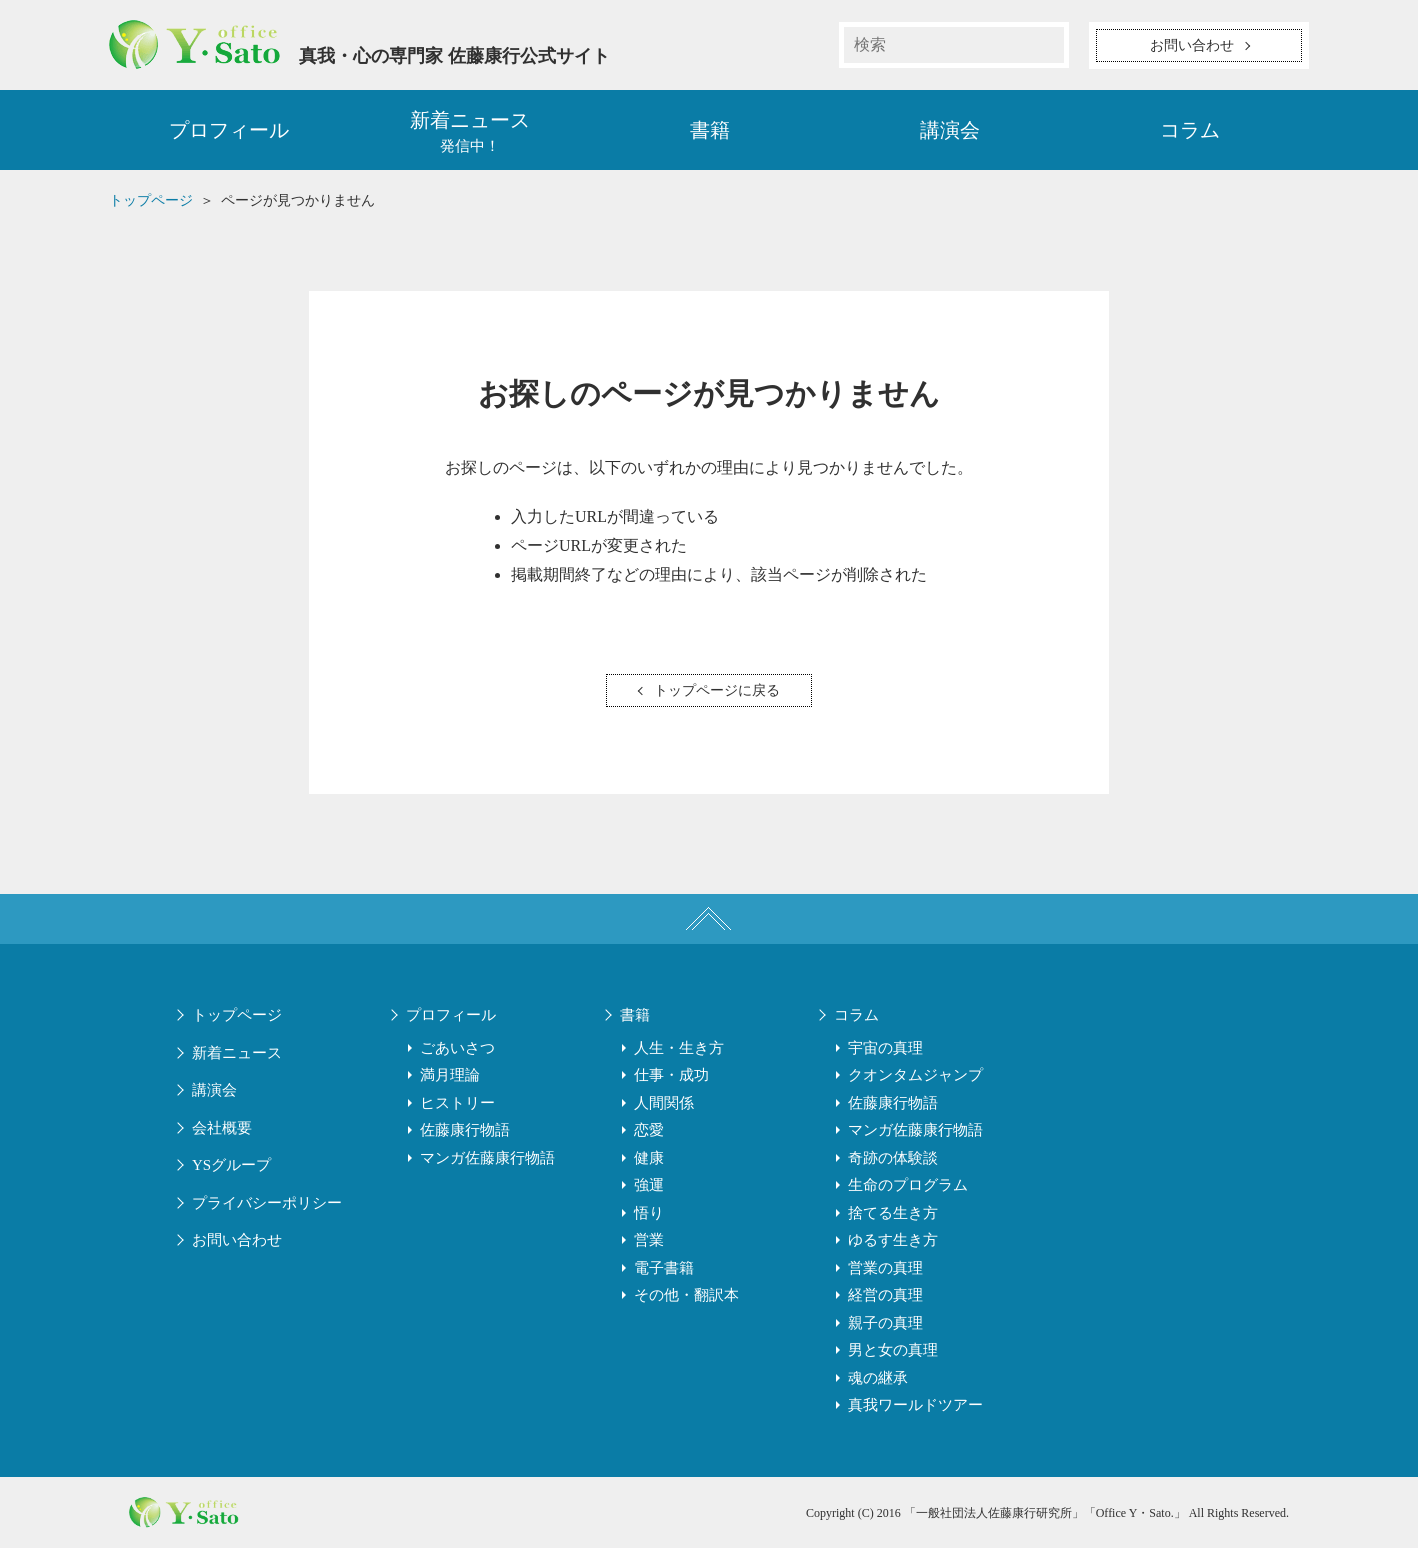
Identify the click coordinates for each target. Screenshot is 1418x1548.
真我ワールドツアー (915, 1405)
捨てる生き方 (893, 1213)
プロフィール (229, 130)
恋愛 (649, 1130)
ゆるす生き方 (893, 1240)
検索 (1046, 45)
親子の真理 (885, 1323)
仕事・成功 (671, 1075)
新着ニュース (237, 1053)
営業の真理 (885, 1268)
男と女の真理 (893, 1350)
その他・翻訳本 (686, 1295)
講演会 (950, 130)
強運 (649, 1185)
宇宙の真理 (885, 1048)
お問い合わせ (237, 1240)
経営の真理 (885, 1295)
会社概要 (222, 1128)
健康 (649, 1158)
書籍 (710, 130)
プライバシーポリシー (267, 1203)
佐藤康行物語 (465, 1130)
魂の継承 (878, 1378)
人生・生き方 (679, 1048)
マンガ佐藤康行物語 (487, 1158)
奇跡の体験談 (893, 1158)
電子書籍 (664, 1268)
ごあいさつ (457, 1048)
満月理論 (450, 1075)
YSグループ (231, 1165)
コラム (1190, 130)
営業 (649, 1240)
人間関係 (664, 1103)
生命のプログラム (908, 1185)
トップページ (237, 1015)
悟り (649, 1213)
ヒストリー (457, 1103)
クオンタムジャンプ (915, 1075)
